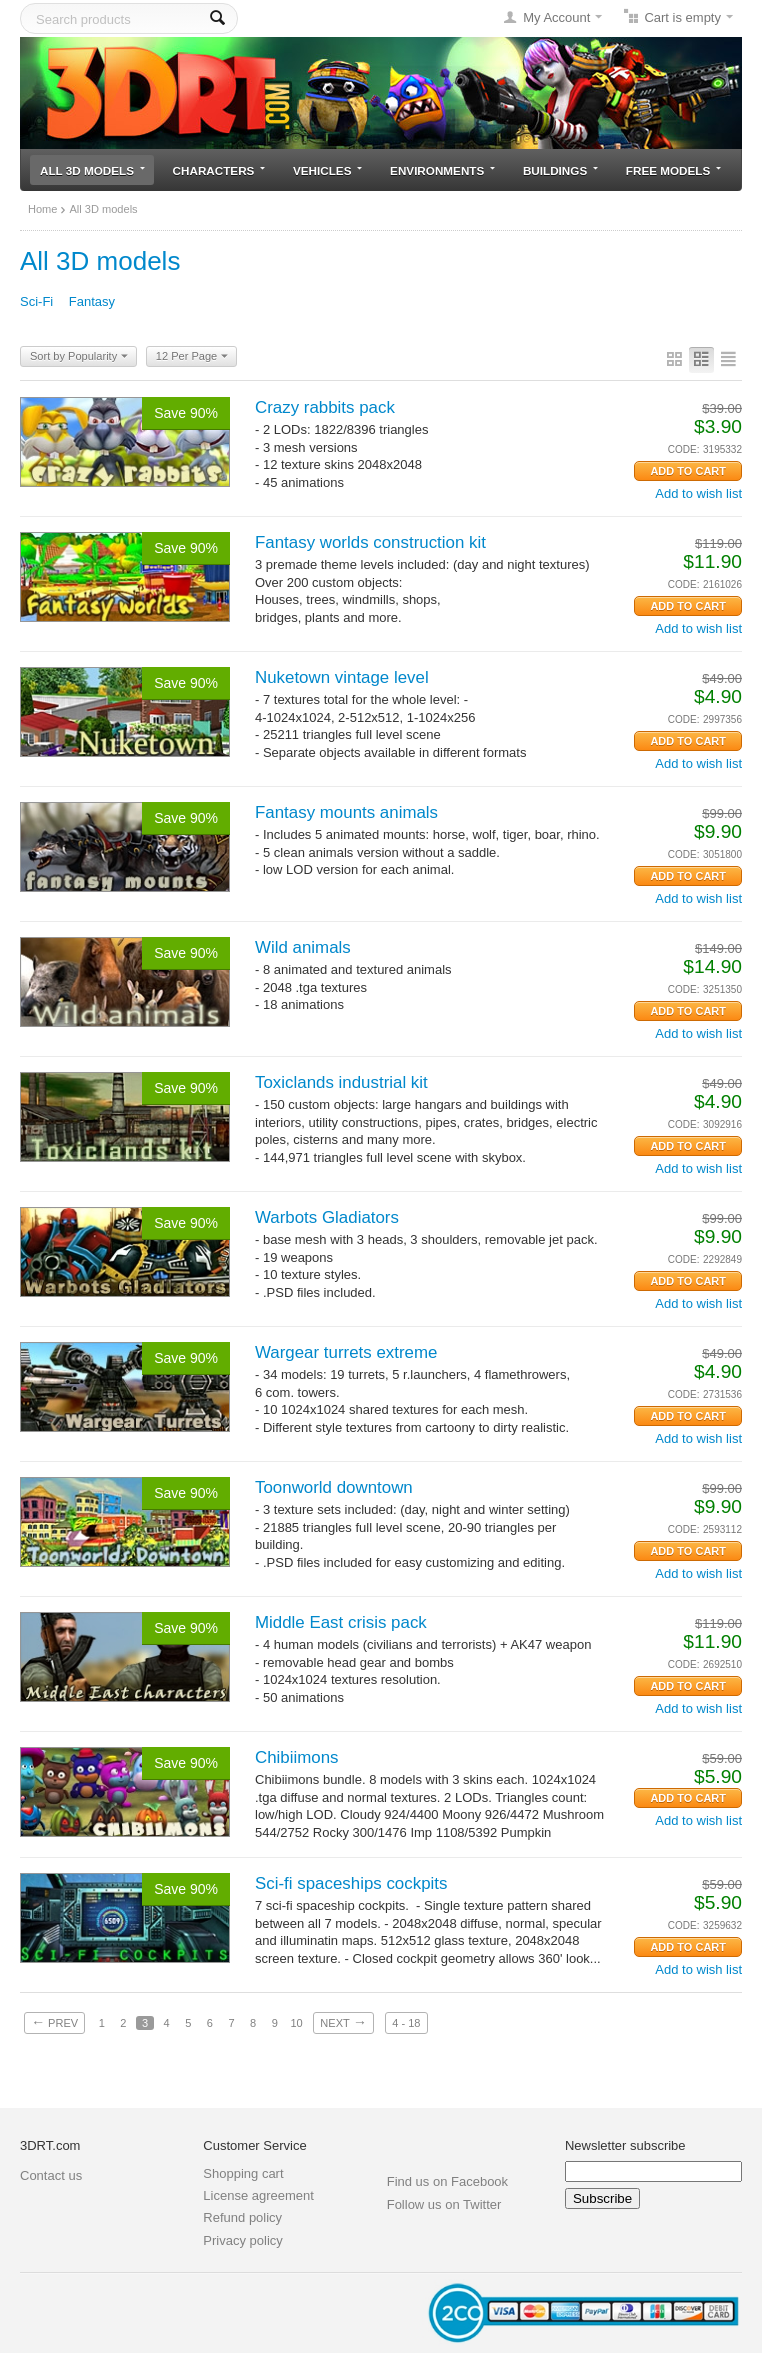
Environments (442, 170)
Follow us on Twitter (444, 2204)
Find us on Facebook (447, 2181)
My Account (556, 17)
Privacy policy (242, 2240)
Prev (54, 2022)
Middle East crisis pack (341, 1622)
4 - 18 (406, 2023)
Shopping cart (243, 2173)
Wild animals (303, 947)
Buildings (560, 170)
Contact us (51, 2175)
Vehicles (327, 170)
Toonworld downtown (334, 1487)
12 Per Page (192, 357)
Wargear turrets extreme (346, 1352)
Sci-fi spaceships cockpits (351, 1883)
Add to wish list (698, 493)
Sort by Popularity (79, 357)
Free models (673, 170)
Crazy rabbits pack (325, 407)
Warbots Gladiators (327, 1217)
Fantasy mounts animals (346, 812)
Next (343, 2022)
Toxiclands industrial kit (341, 1082)
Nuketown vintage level (342, 677)
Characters (219, 170)
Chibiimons (297, 1757)
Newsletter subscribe (625, 2145)
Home (42, 209)
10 (296, 2023)
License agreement (258, 2195)
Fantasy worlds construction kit (370, 542)
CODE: (684, 449)
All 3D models (92, 170)
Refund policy (242, 2217)
